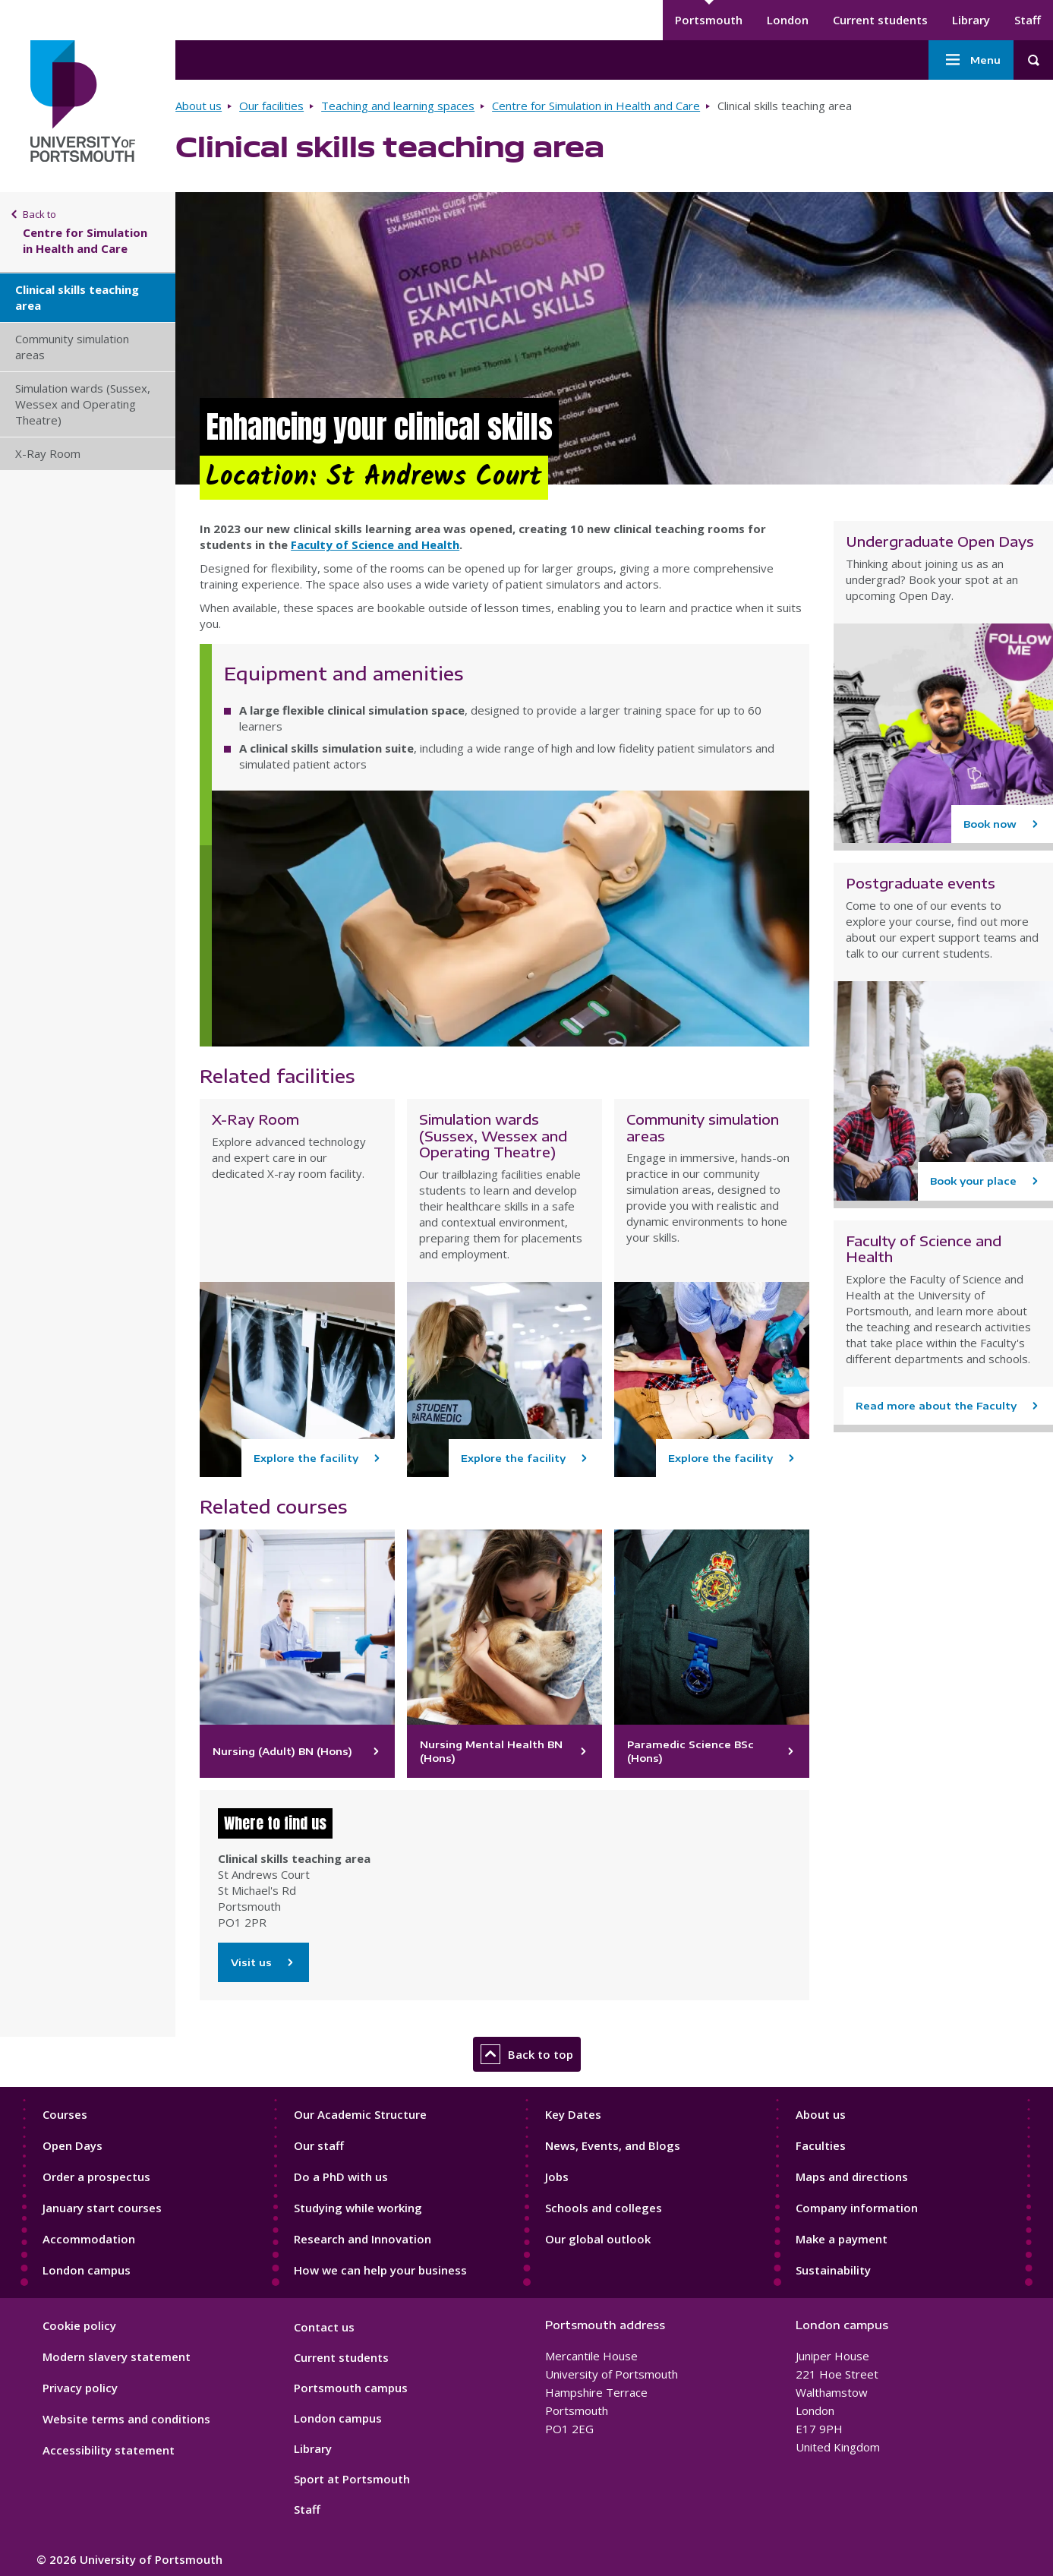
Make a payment (841, 2238)
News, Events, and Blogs (612, 2145)
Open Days (72, 2145)
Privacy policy (80, 2387)
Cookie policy (79, 2325)
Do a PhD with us (341, 2176)
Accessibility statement (109, 2450)
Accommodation (89, 2238)
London (788, 19)
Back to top (527, 2054)
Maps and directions (852, 2176)
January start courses (102, 2207)
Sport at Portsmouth (352, 2478)
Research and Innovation (362, 2238)
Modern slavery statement (117, 2356)
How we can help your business (380, 2270)
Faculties (821, 2145)
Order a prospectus (96, 2176)
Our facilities (271, 105)
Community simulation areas (72, 346)
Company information (857, 2207)
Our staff (319, 2145)
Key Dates (573, 2114)
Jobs (557, 2176)
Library (971, 19)
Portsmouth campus (351, 2387)
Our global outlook (598, 2238)
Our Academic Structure (360, 2114)
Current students (880, 19)
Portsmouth (708, 19)
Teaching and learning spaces (397, 105)
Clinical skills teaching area (77, 297)
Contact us (324, 2326)
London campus (87, 2270)
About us (198, 105)
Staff (1027, 19)
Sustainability (833, 2270)
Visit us (263, 1962)
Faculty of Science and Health (375, 544)
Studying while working (358, 2207)
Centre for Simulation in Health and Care (596, 105)
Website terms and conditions (126, 2418)
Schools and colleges (603, 2207)
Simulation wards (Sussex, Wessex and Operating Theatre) (82, 404)
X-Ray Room (47, 453)
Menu (971, 60)
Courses (65, 2114)
